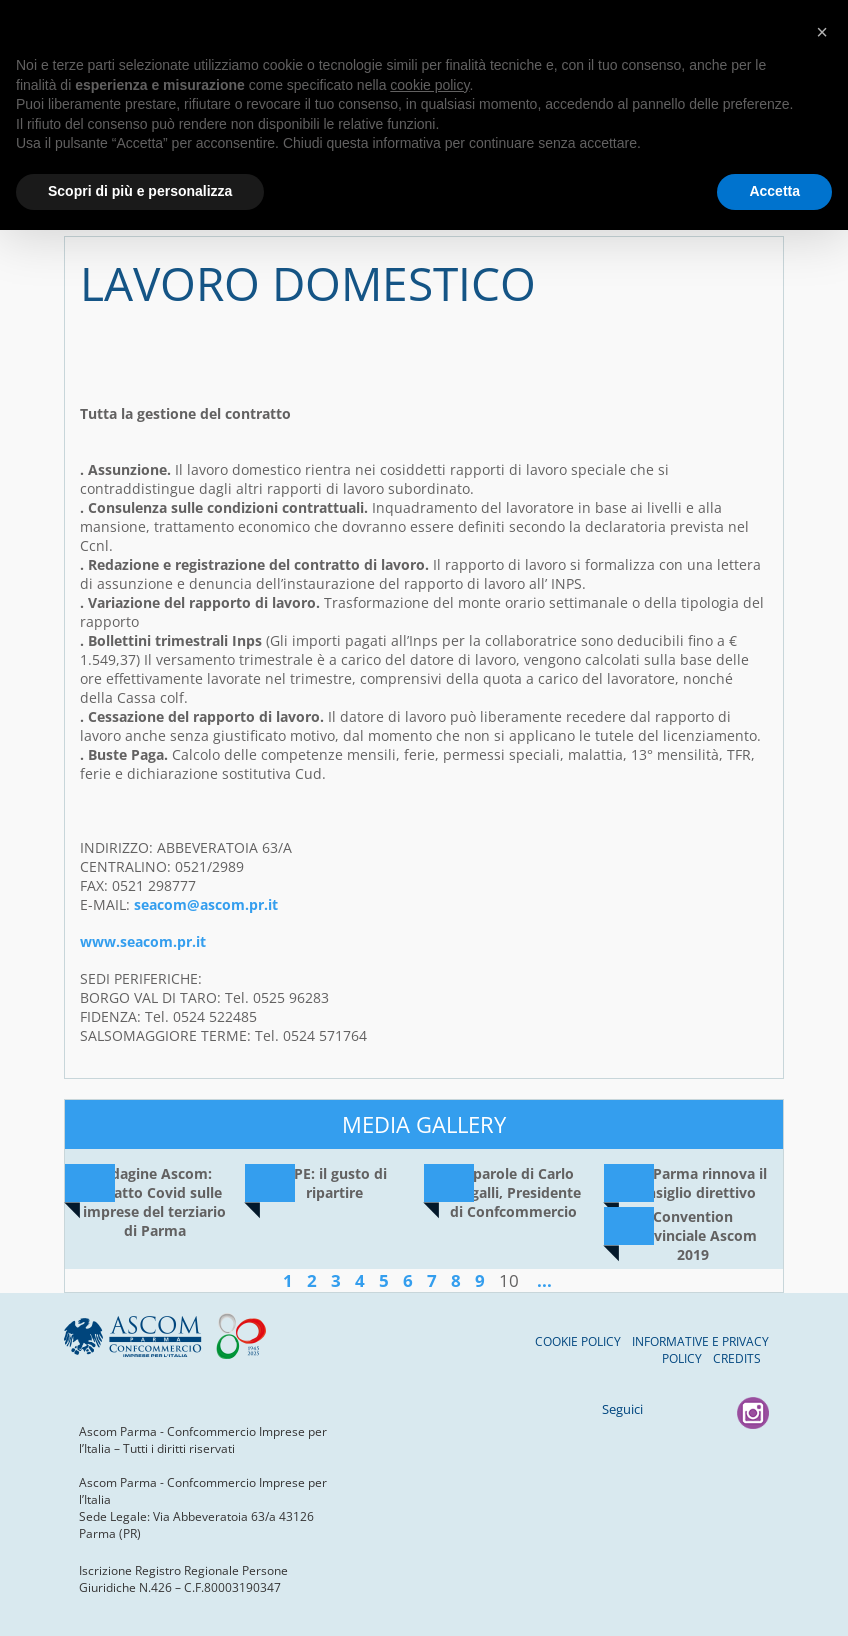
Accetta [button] (774, 191)
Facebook (669, 1413)
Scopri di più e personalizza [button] (140, 191)
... (544, 1280)
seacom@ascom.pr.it (206, 904)
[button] (822, 32)
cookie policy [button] (429, 85)
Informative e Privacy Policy (700, 1350)
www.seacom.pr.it (143, 941)
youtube (711, 1413)
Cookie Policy (578, 1341)
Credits (737, 1358)
